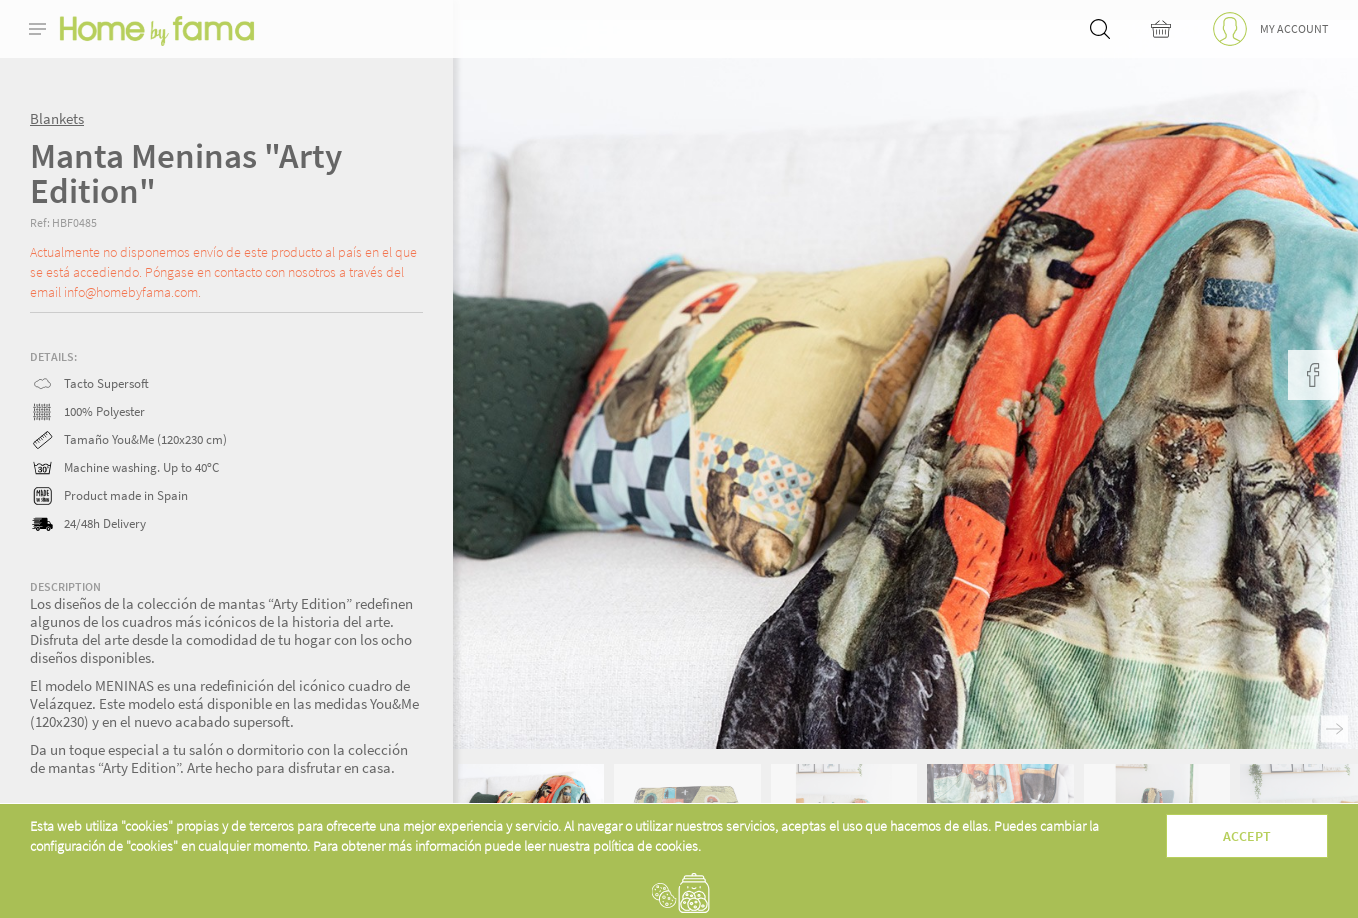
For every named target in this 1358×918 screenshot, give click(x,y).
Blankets (57, 118)
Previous (1304, 729)
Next (1334, 729)
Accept (1247, 836)
